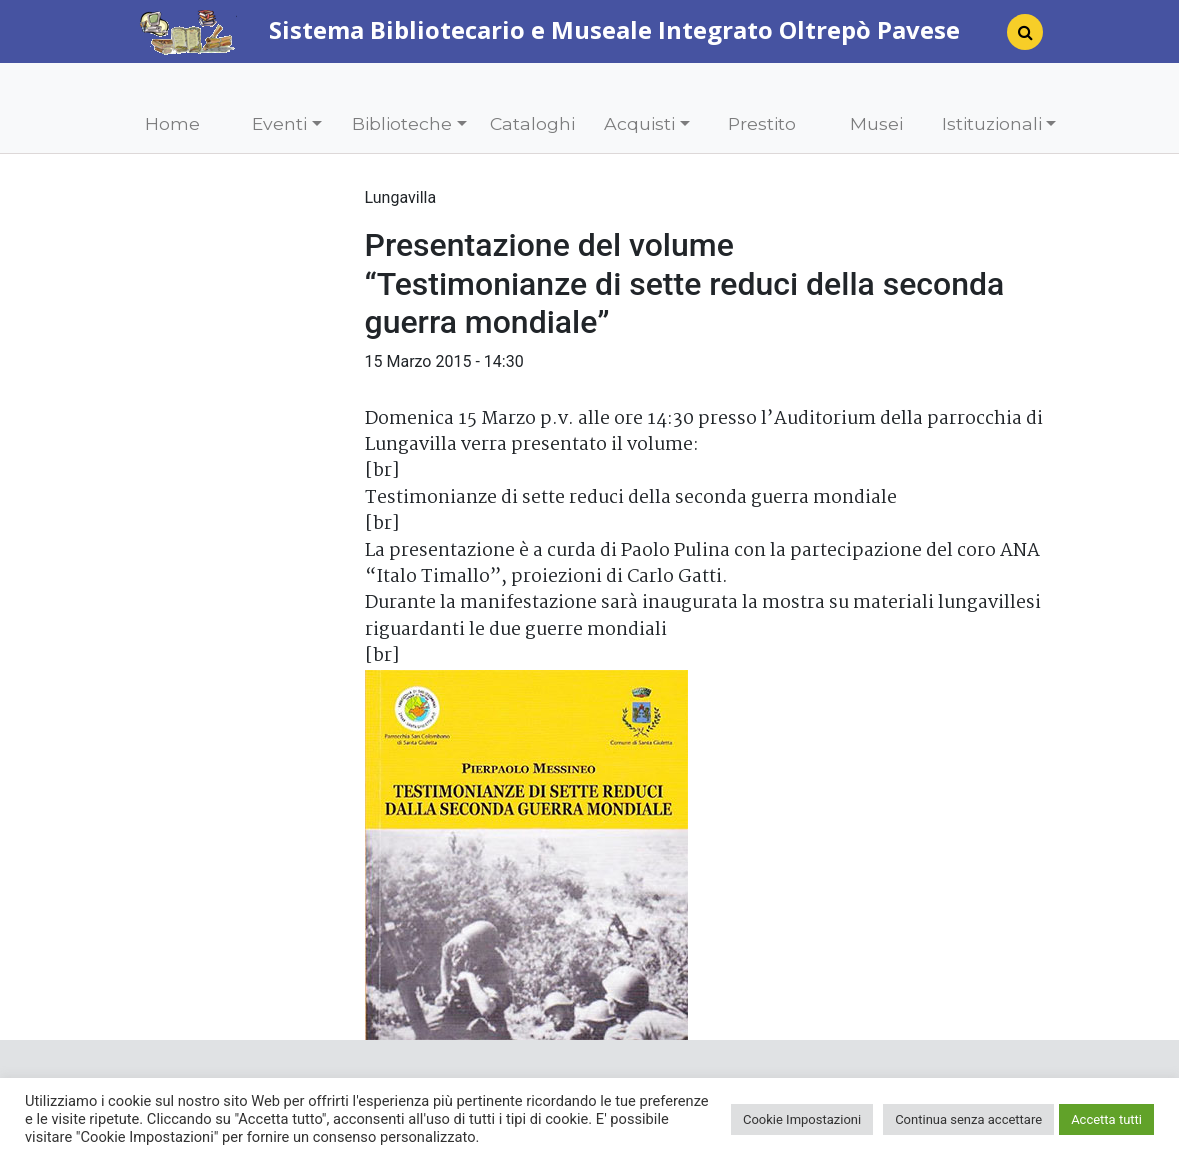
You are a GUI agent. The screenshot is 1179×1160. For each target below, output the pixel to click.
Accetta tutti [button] (1106, 1119)
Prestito (762, 123)
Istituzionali (992, 123)
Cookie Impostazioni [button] (802, 1119)
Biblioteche (402, 123)
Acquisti (639, 123)
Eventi (279, 123)
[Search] (1017, 38)
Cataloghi (532, 123)
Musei (876, 123)
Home (172, 123)
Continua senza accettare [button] (968, 1119)
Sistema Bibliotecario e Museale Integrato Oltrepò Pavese (549, 29)
